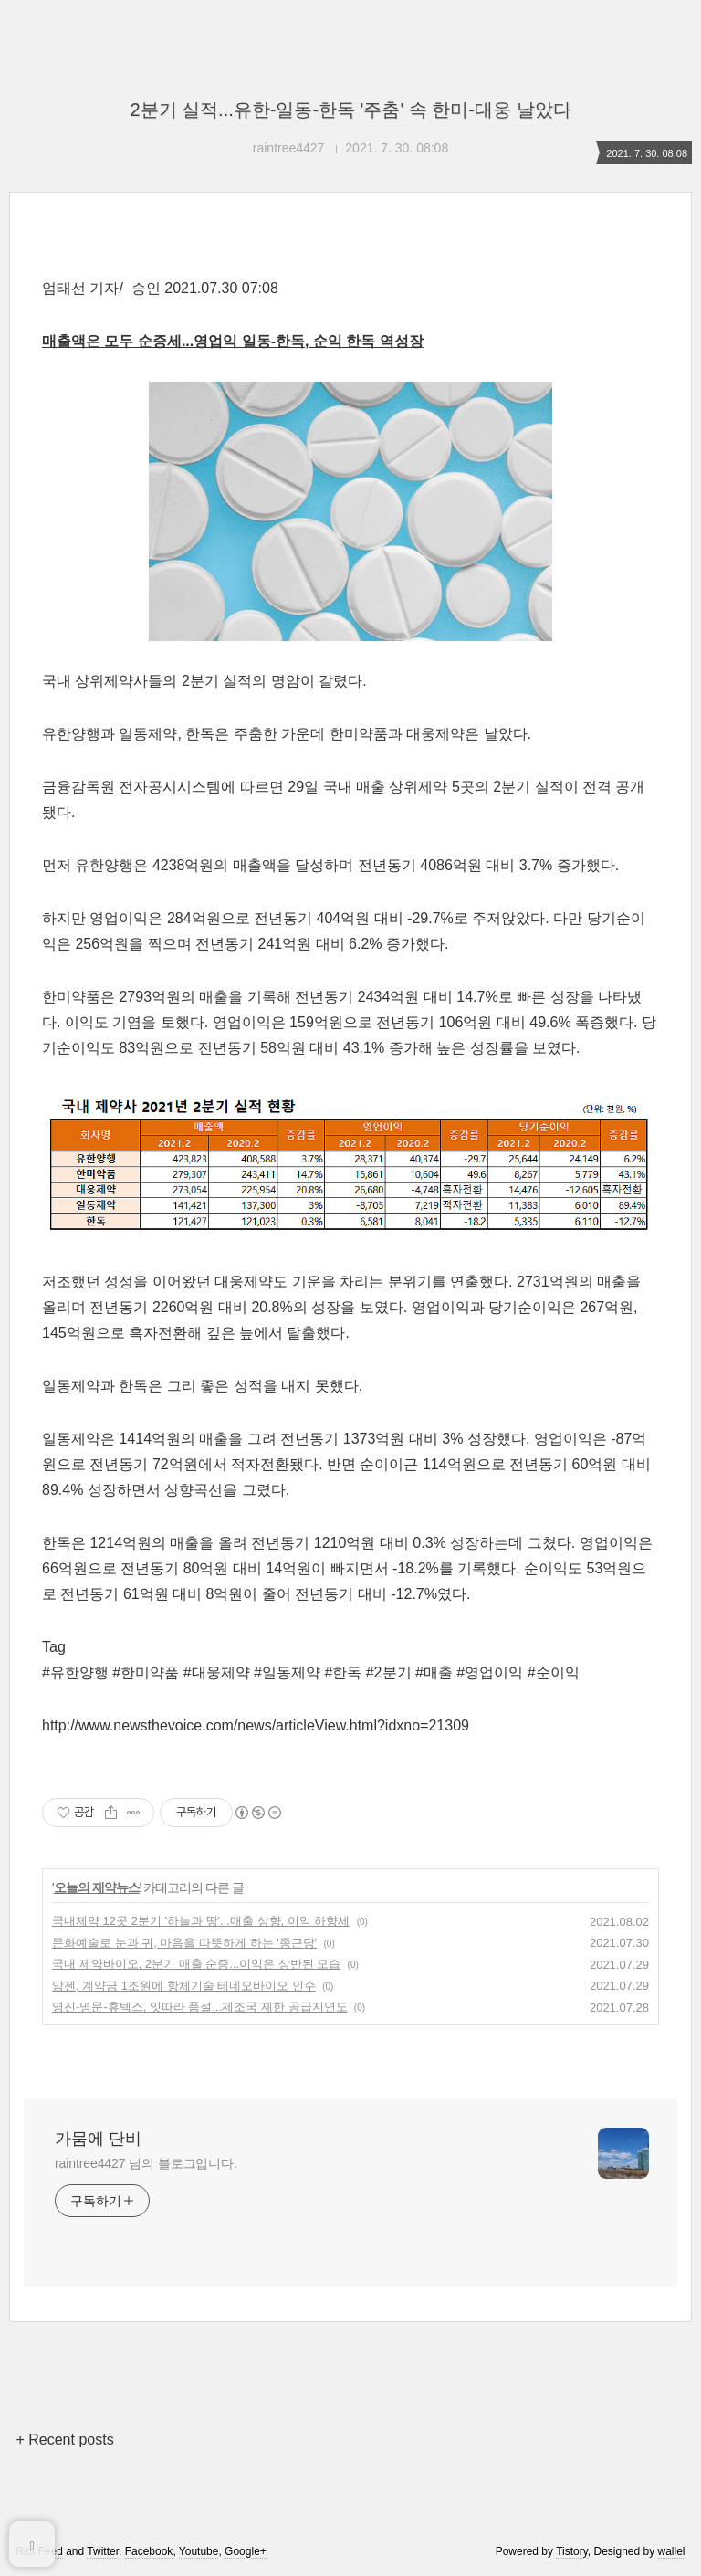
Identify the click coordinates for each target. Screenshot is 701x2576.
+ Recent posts (64, 2439)
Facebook (149, 2551)
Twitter (103, 2551)
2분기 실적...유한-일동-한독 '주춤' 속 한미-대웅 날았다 (350, 110)
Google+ (246, 2551)
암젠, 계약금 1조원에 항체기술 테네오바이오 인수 (184, 1985)
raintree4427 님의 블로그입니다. (146, 2163)
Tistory (572, 2551)
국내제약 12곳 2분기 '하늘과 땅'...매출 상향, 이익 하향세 (201, 1921)
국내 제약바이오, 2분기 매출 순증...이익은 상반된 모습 (196, 1964)
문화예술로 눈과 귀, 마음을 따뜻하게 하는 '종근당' (184, 1943)
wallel (671, 2551)
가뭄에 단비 (98, 2138)
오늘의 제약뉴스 (97, 1887)
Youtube (199, 2551)
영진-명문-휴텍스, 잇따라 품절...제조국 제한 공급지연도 (200, 2006)
